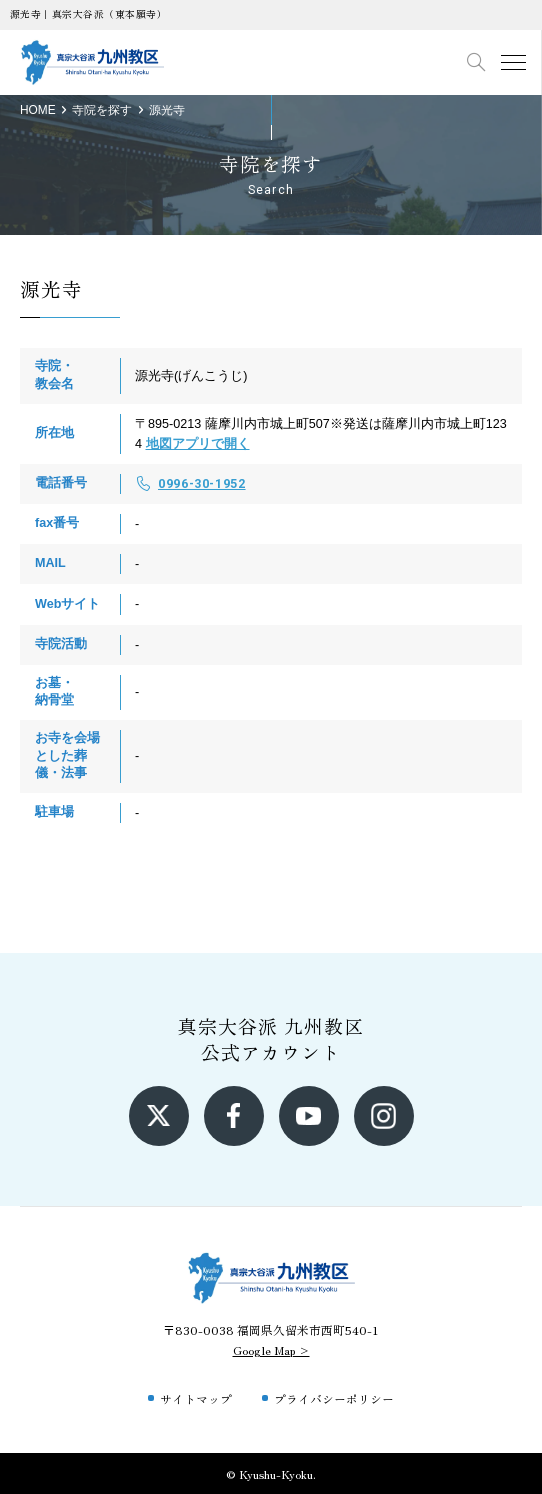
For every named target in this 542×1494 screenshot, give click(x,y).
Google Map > (271, 1349)
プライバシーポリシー (334, 1398)
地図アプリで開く (198, 444)
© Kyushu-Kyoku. (271, 1473)
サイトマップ (196, 1398)
